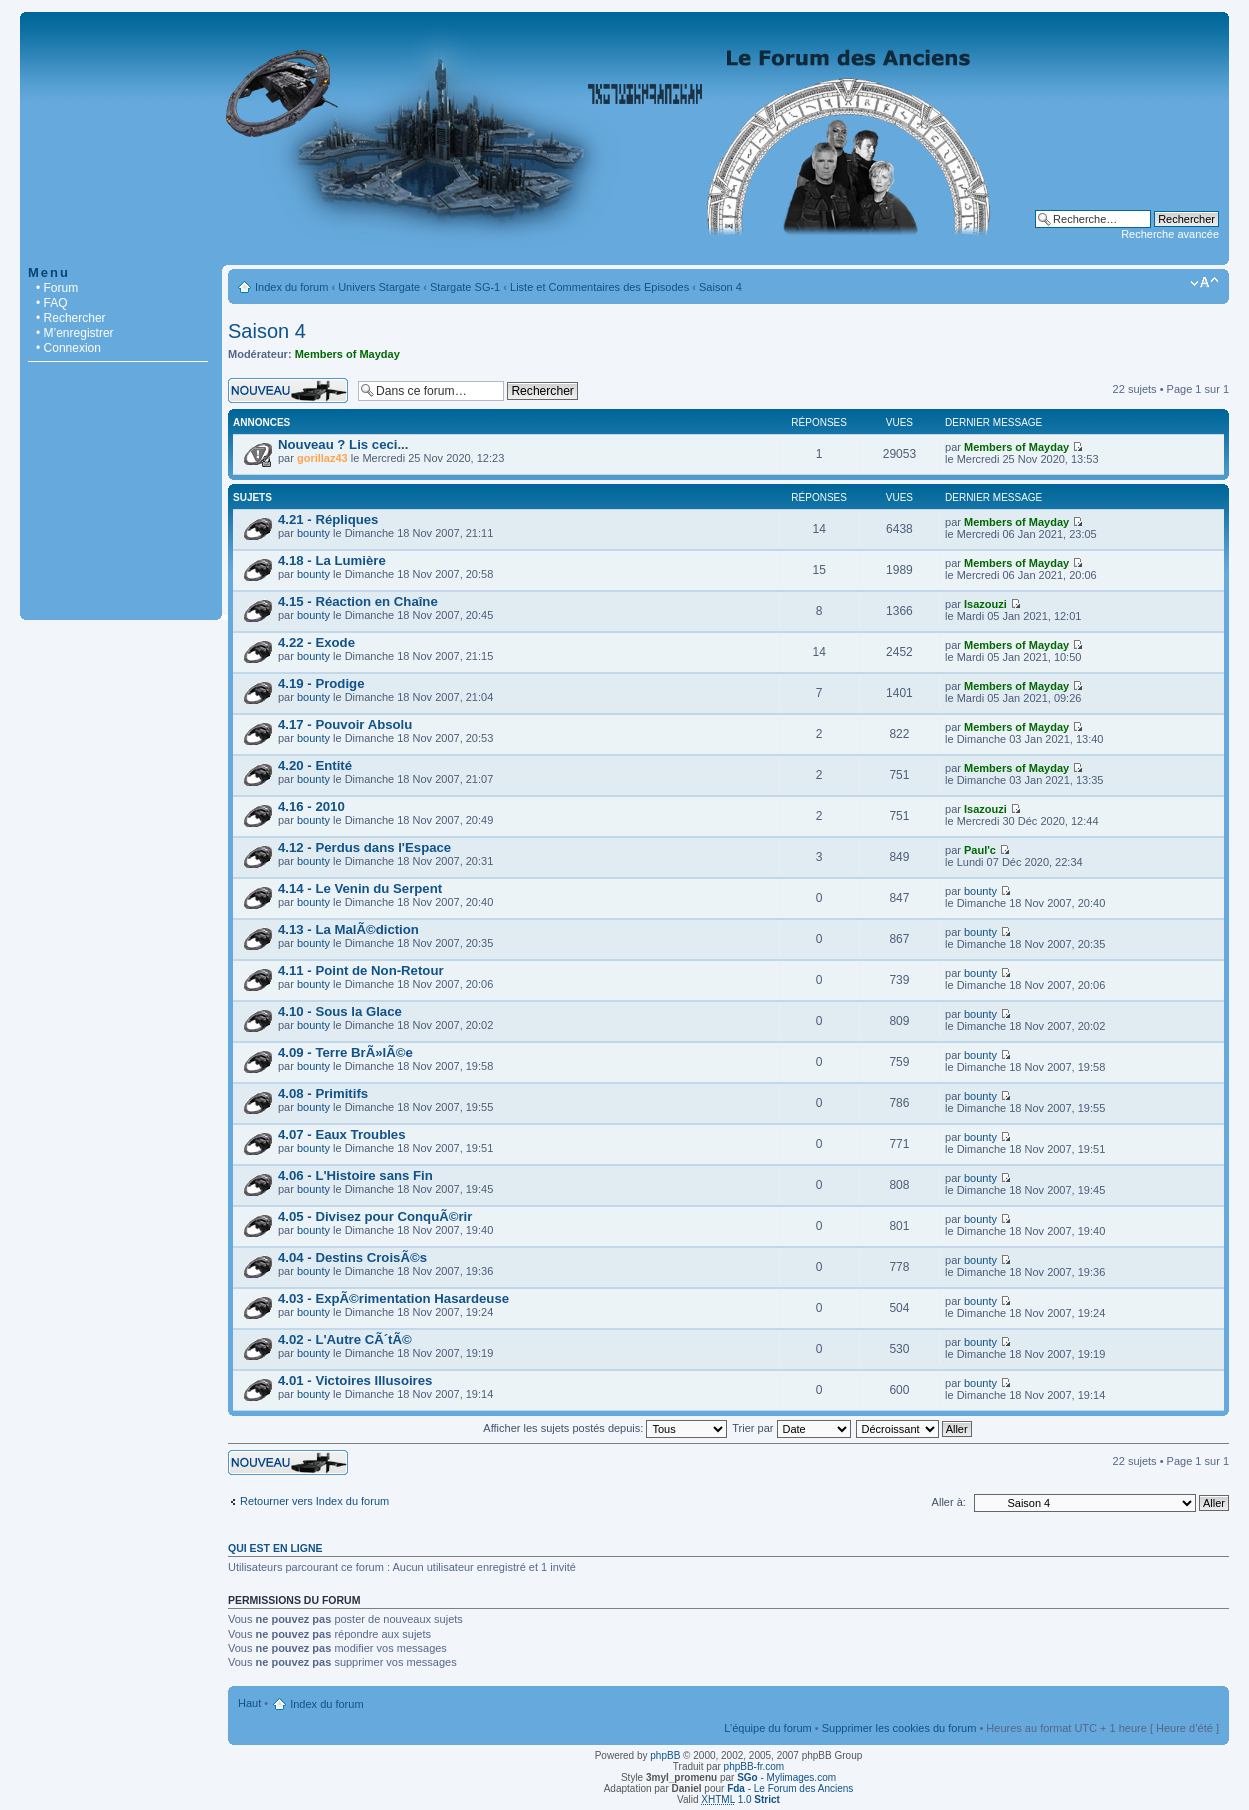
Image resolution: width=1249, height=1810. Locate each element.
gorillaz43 (322, 458)
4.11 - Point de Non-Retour (361, 970)
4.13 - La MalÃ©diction (348, 929)
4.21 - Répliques (328, 519)
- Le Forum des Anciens (790, 1788)
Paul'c (980, 850)
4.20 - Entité (315, 765)
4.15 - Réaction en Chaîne (358, 601)
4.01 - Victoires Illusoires (355, 1380)
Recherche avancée (1170, 234)
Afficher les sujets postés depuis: (605, 1428)
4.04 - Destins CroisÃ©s (352, 1257)
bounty (313, 533)
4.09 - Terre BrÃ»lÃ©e (345, 1052)
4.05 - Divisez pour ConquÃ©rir (375, 1216)
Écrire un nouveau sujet (288, 390)
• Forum (57, 288)
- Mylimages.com (786, 1777)
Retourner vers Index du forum (314, 1501)
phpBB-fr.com (754, 1766)
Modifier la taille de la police (1204, 283)
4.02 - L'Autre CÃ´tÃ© (345, 1339)
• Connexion (68, 348)
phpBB (665, 1755)
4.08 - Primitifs (323, 1093)
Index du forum (291, 287)
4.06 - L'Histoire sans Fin (355, 1175)
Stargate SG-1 (465, 287)
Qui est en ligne (275, 1548)
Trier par (791, 1428)
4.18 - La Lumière (332, 560)
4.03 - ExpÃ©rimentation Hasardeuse (393, 1298)
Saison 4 (720, 287)
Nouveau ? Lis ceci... (343, 444)
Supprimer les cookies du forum (899, 1728)
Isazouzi (985, 604)
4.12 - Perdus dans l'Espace (364, 847)
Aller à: (949, 1502)
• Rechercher (71, 318)
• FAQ (52, 303)
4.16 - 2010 (311, 806)
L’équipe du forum (767, 1728)
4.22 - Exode (316, 642)
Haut (249, 1703)
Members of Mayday (347, 354)
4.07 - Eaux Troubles (342, 1134)
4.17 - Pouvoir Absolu (345, 724)
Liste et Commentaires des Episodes (599, 287)
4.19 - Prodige (321, 683)
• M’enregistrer (75, 333)
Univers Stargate (379, 287)
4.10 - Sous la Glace (340, 1011)
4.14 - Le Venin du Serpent (360, 888)
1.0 (740, 1799)
